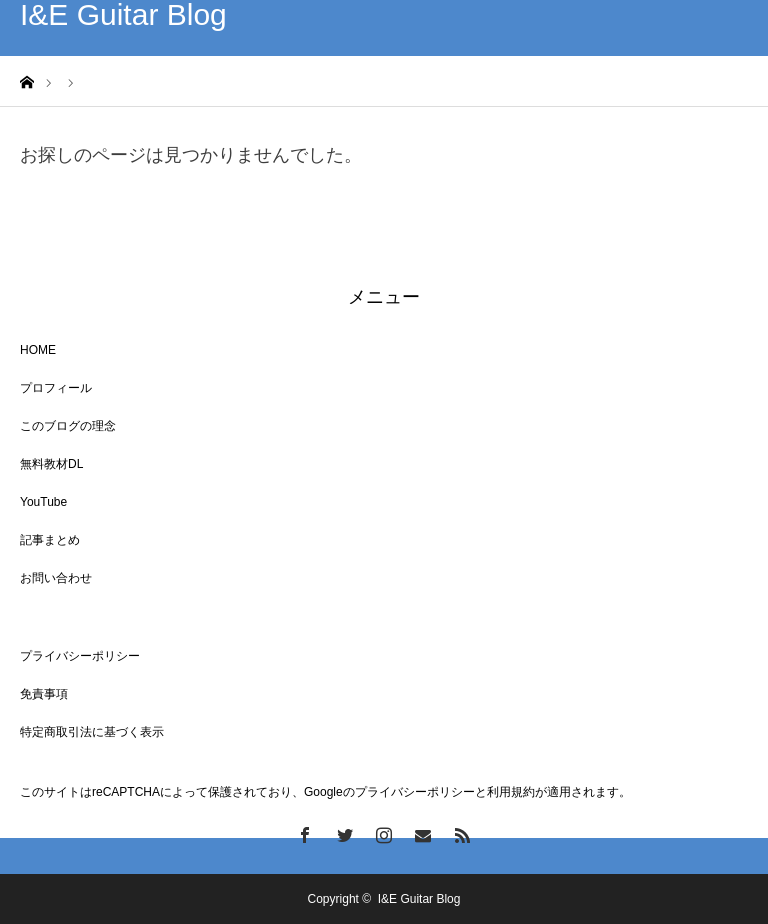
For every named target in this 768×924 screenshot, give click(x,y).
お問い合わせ (56, 578)
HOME (38, 350)
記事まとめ (50, 540)
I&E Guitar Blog (123, 15)
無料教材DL (51, 464)
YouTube (43, 502)
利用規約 (511, 792)
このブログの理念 (68, 426)
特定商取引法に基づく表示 (92, 732)
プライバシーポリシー (80, 656)
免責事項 (44, 694)
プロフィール (56, 388)
